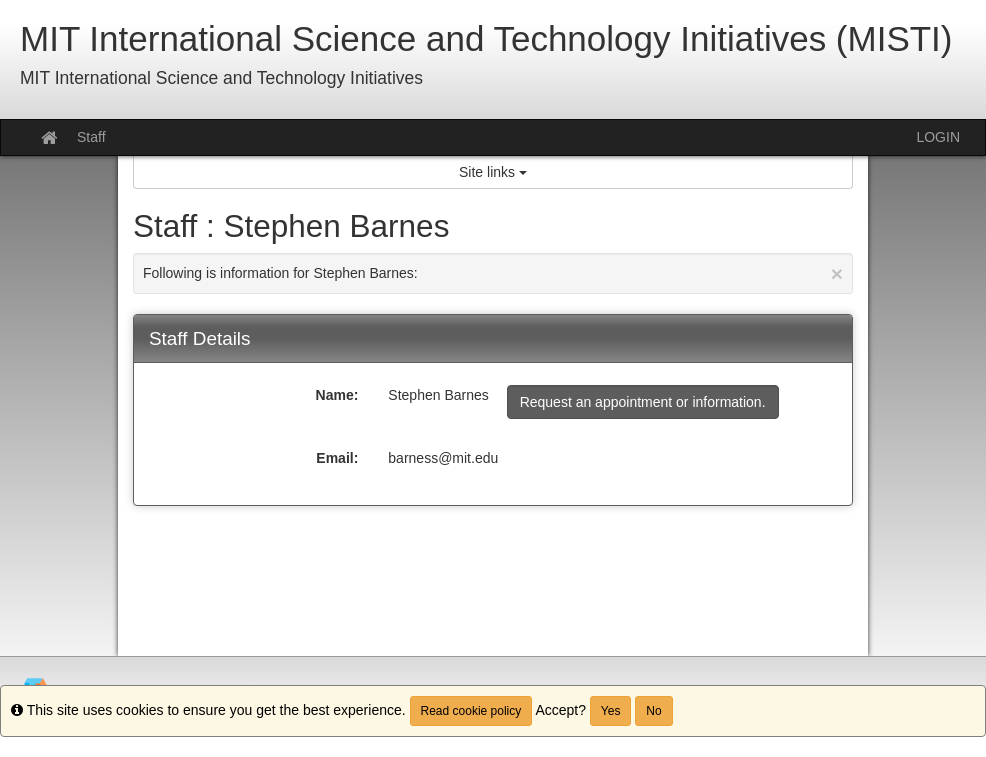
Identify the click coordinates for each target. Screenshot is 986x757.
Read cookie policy (471, 711)
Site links (493, 172)
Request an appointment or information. (643, 402)
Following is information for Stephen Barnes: (493, 273)
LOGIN (938, 137)
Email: (337, 458)
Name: (337, 395)
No (653, 711)
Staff (91, 137)
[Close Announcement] (837, 273)
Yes (611, 711)
